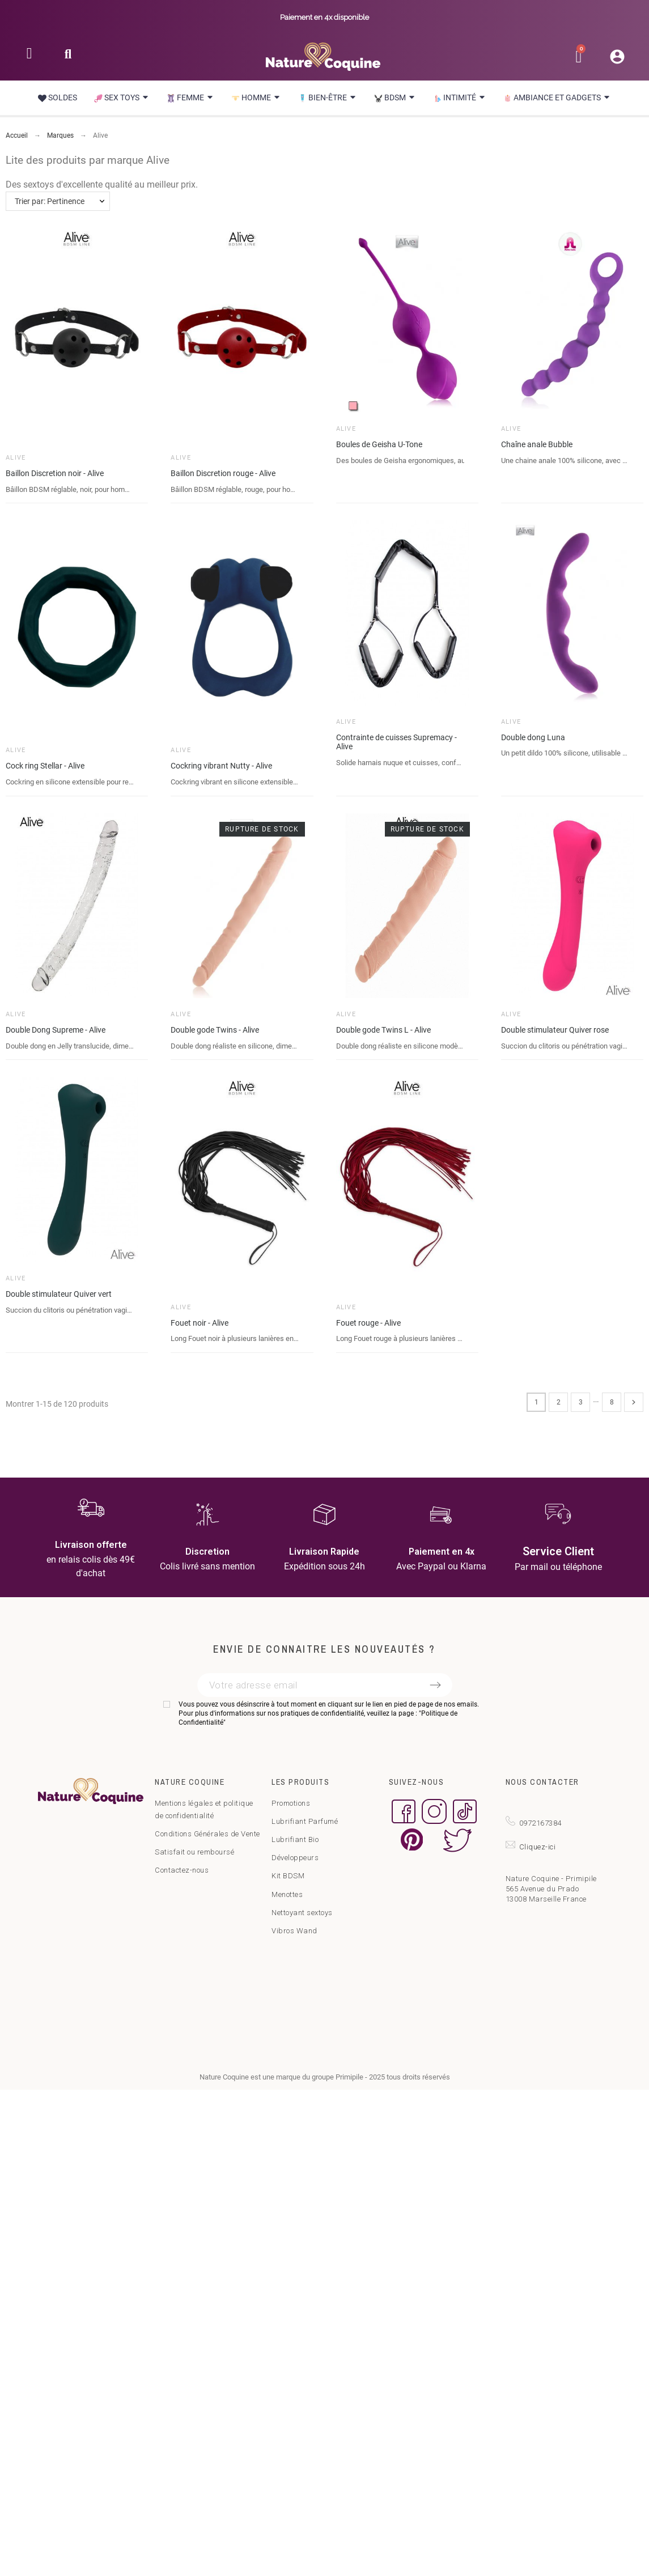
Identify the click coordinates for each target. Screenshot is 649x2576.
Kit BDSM (288, 1875)
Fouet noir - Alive (199, 1322)
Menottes (287, 1894)
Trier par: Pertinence (49, 201)
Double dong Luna (533, 737)
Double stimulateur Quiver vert (59, 1293)
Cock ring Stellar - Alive (45, 765)
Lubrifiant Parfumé (305, 1821)
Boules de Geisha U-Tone (379, 444)
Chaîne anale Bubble (536, 444)
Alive (16, 457)
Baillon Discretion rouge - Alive (223, 473)
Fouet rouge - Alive (368, 1322)
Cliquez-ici (537, 1847)
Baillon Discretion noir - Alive (55, 473)
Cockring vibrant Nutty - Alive (221, 765)
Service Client (558, 1551)
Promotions (291, 1803)
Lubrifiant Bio (295, 1839)
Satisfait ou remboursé (194, 1852)
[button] (67, 57)
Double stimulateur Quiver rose (555, 1029)
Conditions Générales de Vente (207, 1834)
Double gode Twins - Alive (215, 1029)
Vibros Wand (294, 1930)
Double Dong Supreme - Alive (55, 1029)
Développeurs (295, 1857)
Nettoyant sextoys (302, 1912)
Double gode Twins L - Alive (383, 1029)
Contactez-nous (182, 1870)
